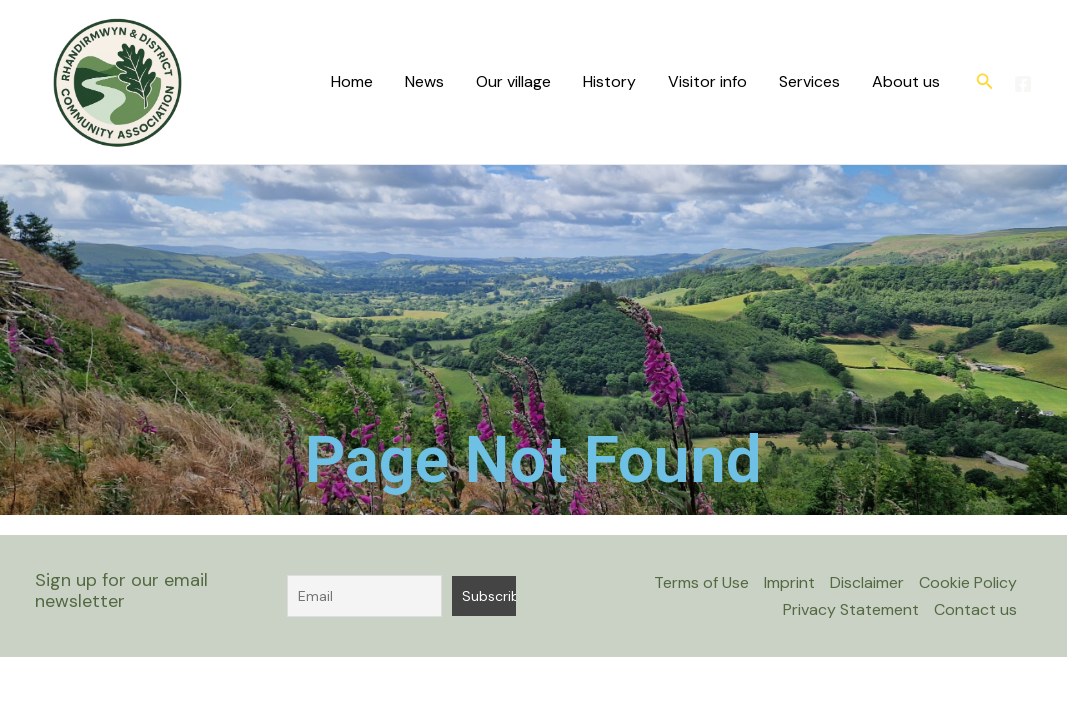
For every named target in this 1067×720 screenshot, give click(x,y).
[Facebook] (1023, 84)
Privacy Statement (851, 609)
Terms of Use (701, 582)
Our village (513, 81)
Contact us (975, 609)
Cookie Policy (968, 582)
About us (906, 81)
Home (352, 81)
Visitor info (707, 81)
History (609, 81)
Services (809, 81)
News (424, 81)
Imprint (789, 582)
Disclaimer (867, 582)
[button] (985, 82)
